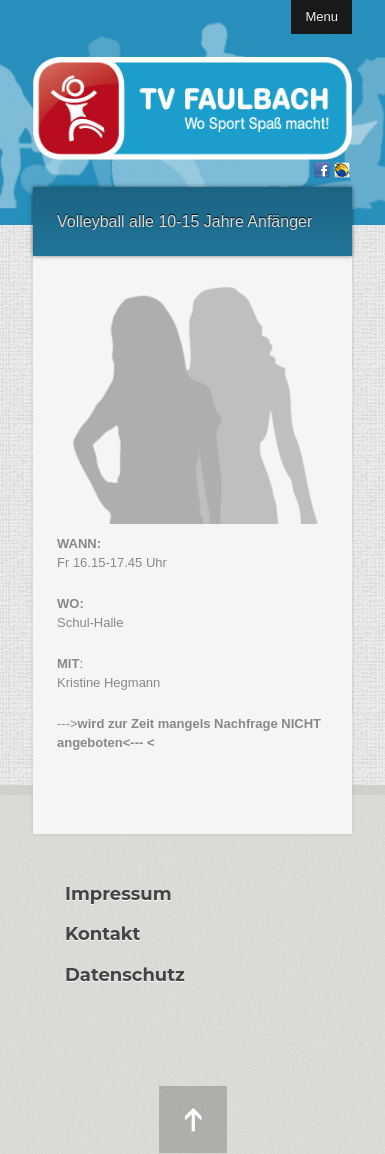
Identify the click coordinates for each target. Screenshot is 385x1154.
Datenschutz (125, 975)
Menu (321, 16)
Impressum (118, 894)
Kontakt (102, 934)
